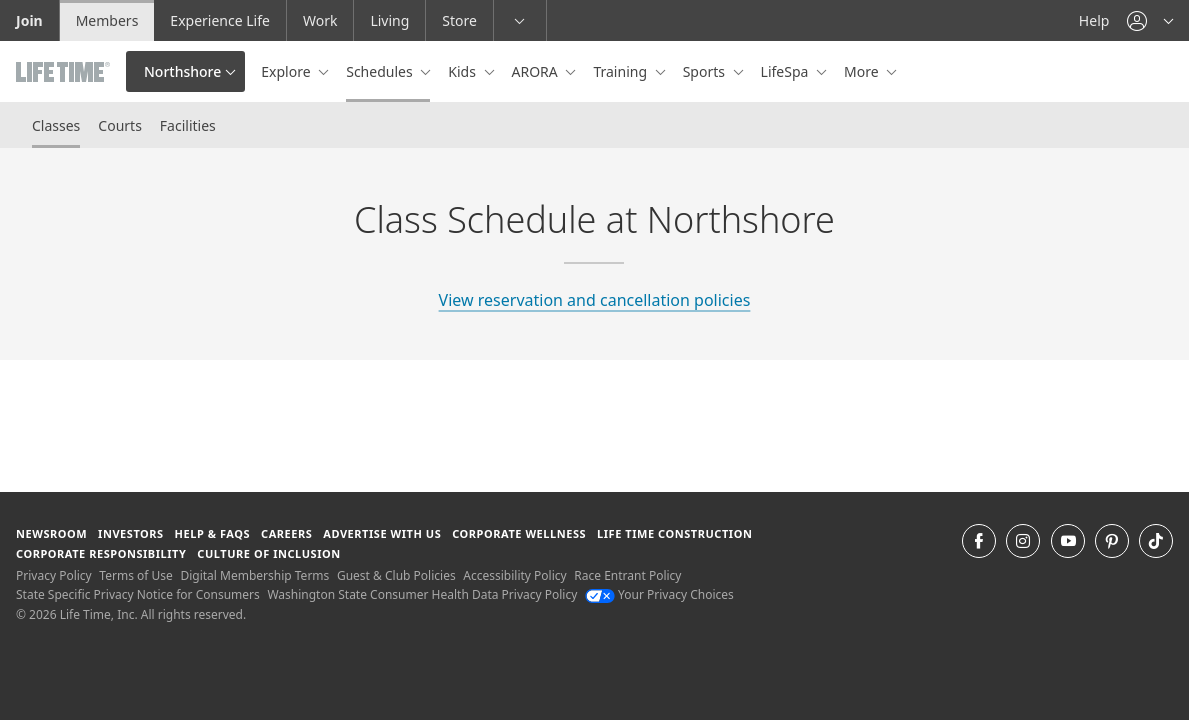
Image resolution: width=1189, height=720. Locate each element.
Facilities (188, 125)
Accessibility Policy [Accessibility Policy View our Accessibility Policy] (514, 575)
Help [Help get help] (1094, 20)
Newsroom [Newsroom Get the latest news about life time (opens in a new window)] (51, 533)
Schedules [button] (381, 71)
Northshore (182, 71)
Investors (131, 533)
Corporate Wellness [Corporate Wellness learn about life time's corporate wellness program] (519, 533)
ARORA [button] (537, 71)
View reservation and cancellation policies (595, 300)
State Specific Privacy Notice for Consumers (138, 594)
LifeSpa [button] (786, 71)
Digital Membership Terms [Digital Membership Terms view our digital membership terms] (254, 575)
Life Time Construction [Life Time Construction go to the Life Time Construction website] (674, 533)
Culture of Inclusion (268, 553)
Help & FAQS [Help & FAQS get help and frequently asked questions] (213, 533)
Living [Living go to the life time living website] (389, 20)
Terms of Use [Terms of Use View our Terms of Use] (135, 575)
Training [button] (621, 71)
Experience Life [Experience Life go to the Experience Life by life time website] (220, 20)
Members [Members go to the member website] (107, 20)
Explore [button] (287, 71)
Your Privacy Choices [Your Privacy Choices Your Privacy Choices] (659, 594)
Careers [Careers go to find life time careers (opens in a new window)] (286, 533)
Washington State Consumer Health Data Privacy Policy (422, 594)
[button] (1150, 20)
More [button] (863, 71)
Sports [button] (706, 71)
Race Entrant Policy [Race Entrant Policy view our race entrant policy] (627, 575)
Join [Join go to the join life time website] (29, 20)
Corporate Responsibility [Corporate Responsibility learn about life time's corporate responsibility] (101, 553)
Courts (120, 125)
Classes (56, 125)
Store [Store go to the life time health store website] (459, 20)
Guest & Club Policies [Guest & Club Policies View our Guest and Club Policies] (396, 575)
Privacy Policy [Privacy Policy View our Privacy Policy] (54, 575)
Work (320, 20)
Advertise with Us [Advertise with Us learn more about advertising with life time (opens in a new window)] (382, 533)
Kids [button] (463, 71)
